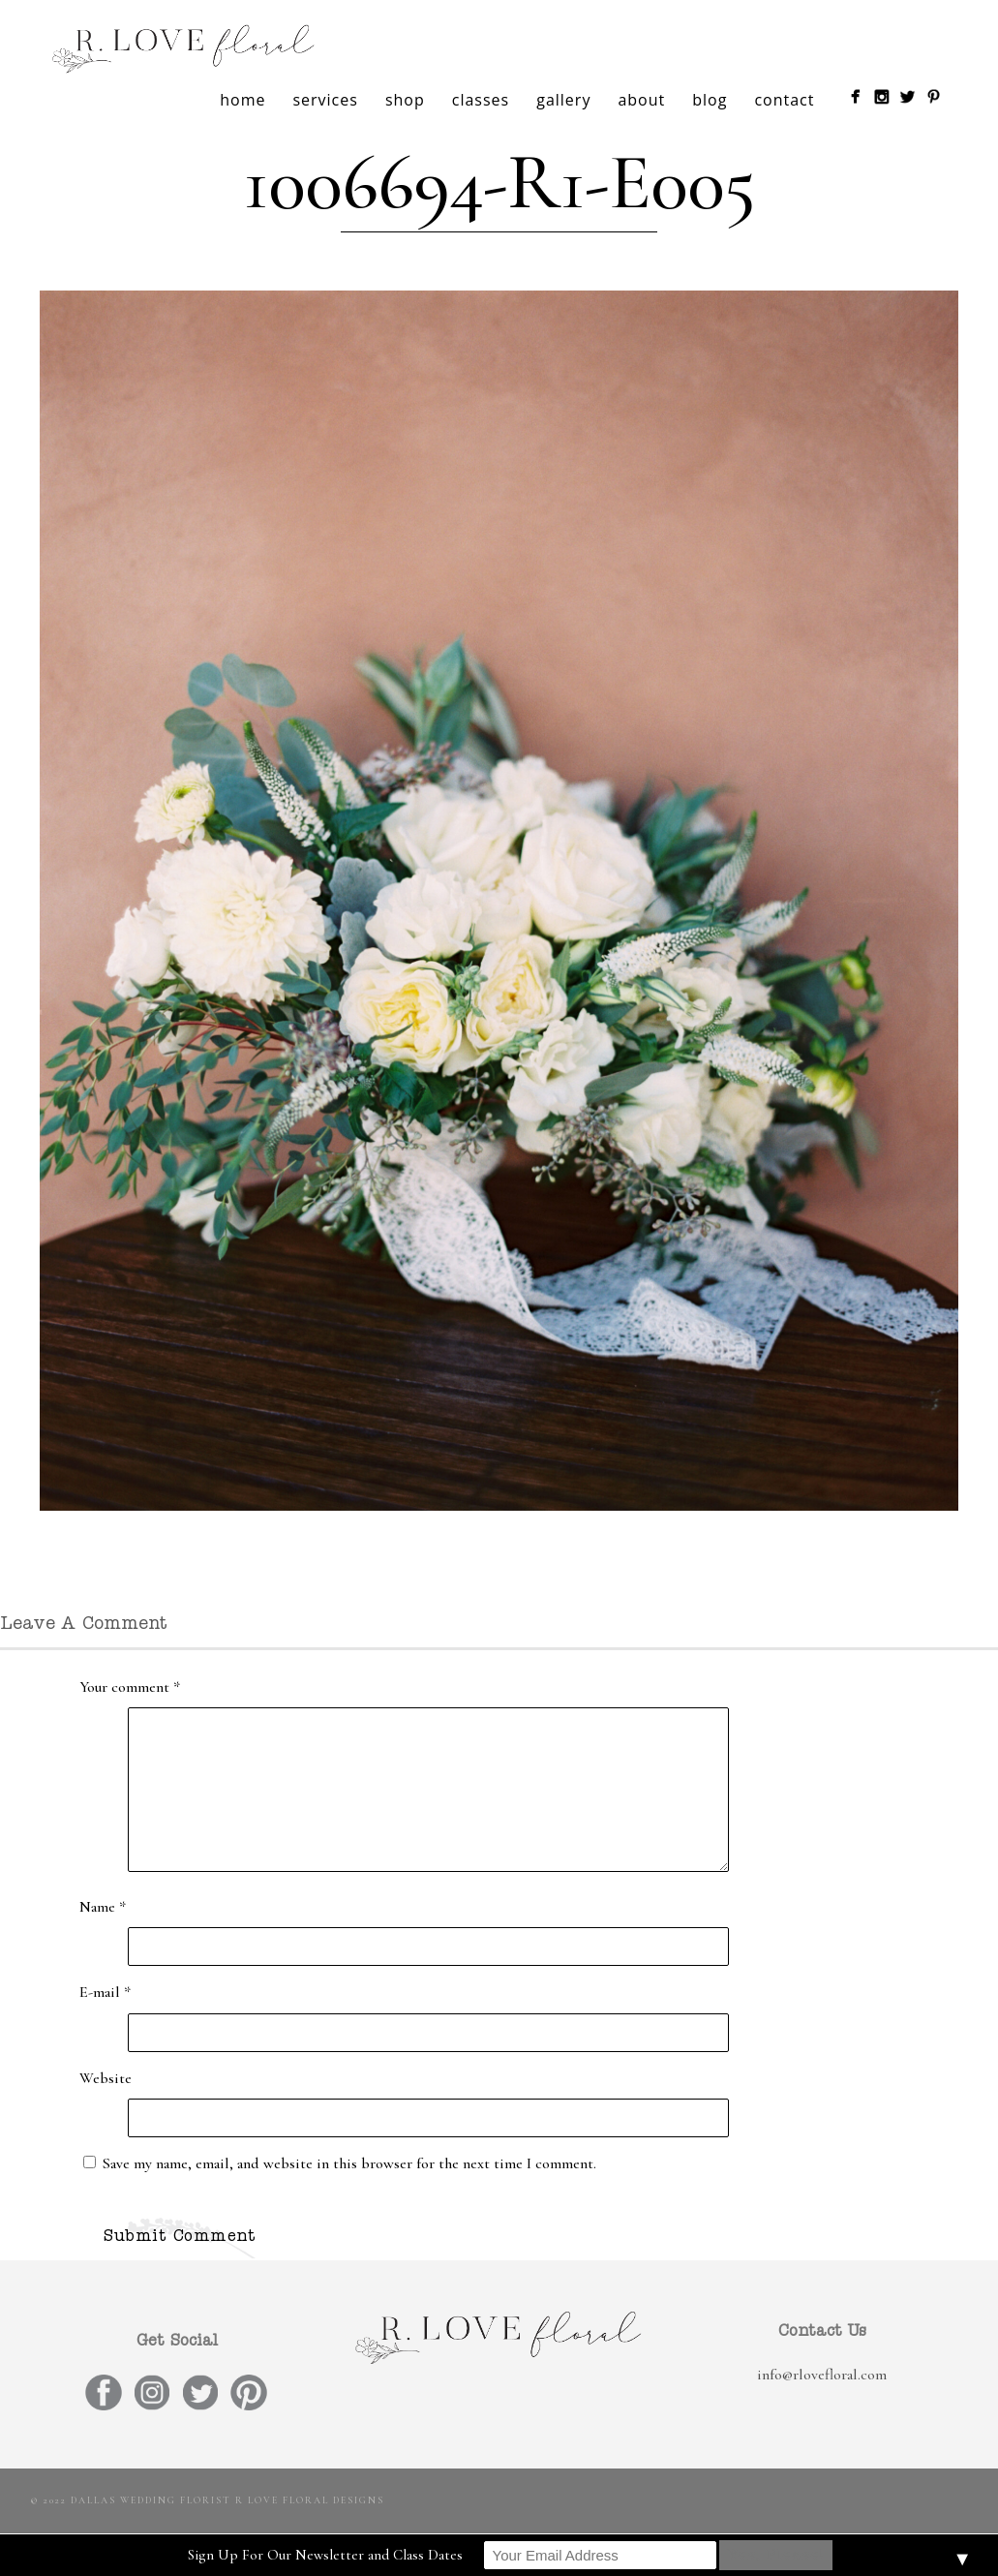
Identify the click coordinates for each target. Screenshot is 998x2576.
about (641, 99)
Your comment (129, 1687)
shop (405, 99)
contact (784, 99)
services (324, 99)
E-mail (105, 1992)
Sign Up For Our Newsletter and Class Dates (325, 2554)
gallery (563, 99)
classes (480, 99)
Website (105, 2078)
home (242, 99)
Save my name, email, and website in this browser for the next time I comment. (349, 2163)
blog (709, 99)
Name (102, 1907)
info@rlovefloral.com (822, 2374)
